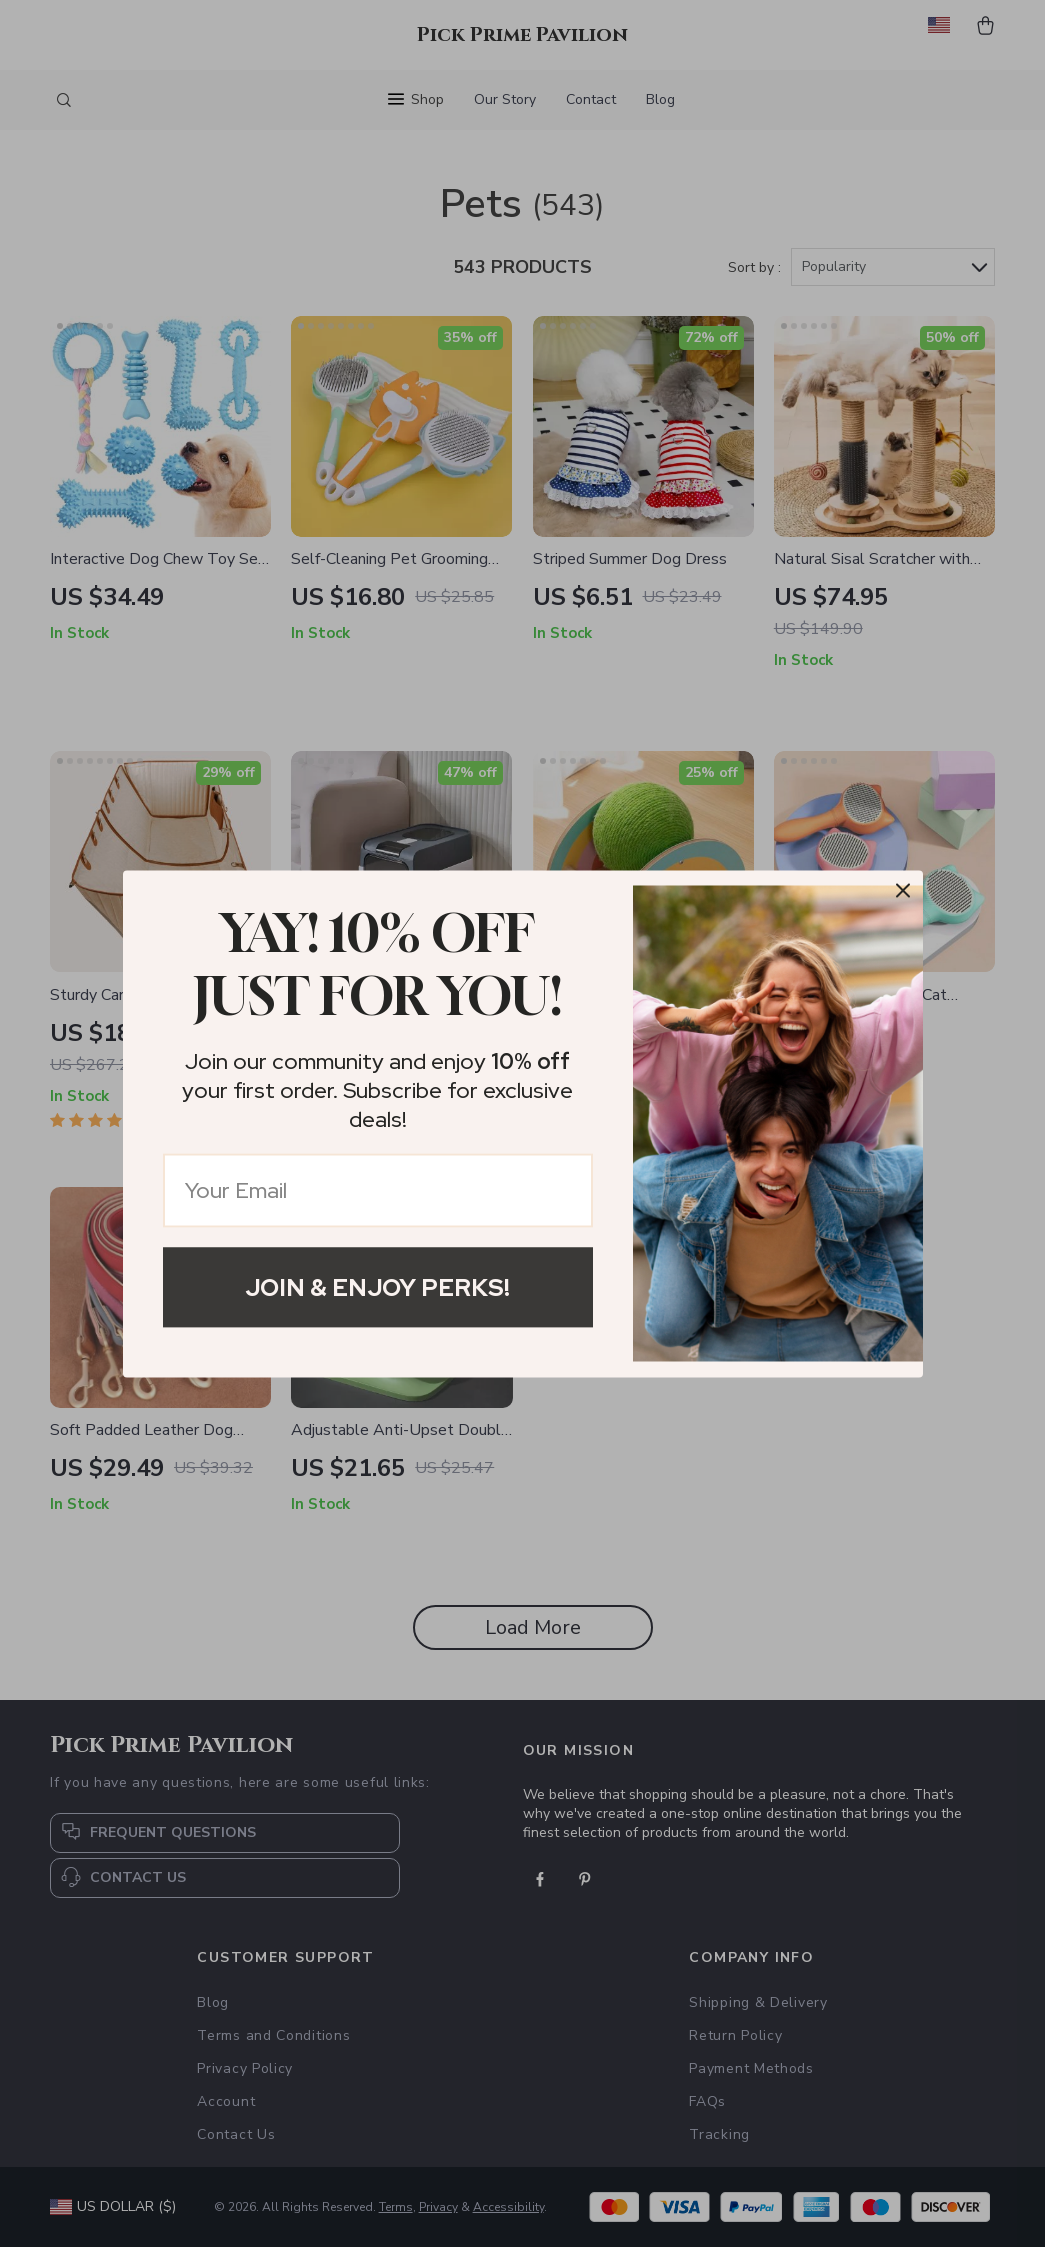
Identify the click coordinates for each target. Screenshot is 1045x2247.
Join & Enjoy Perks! (377, 1286)
